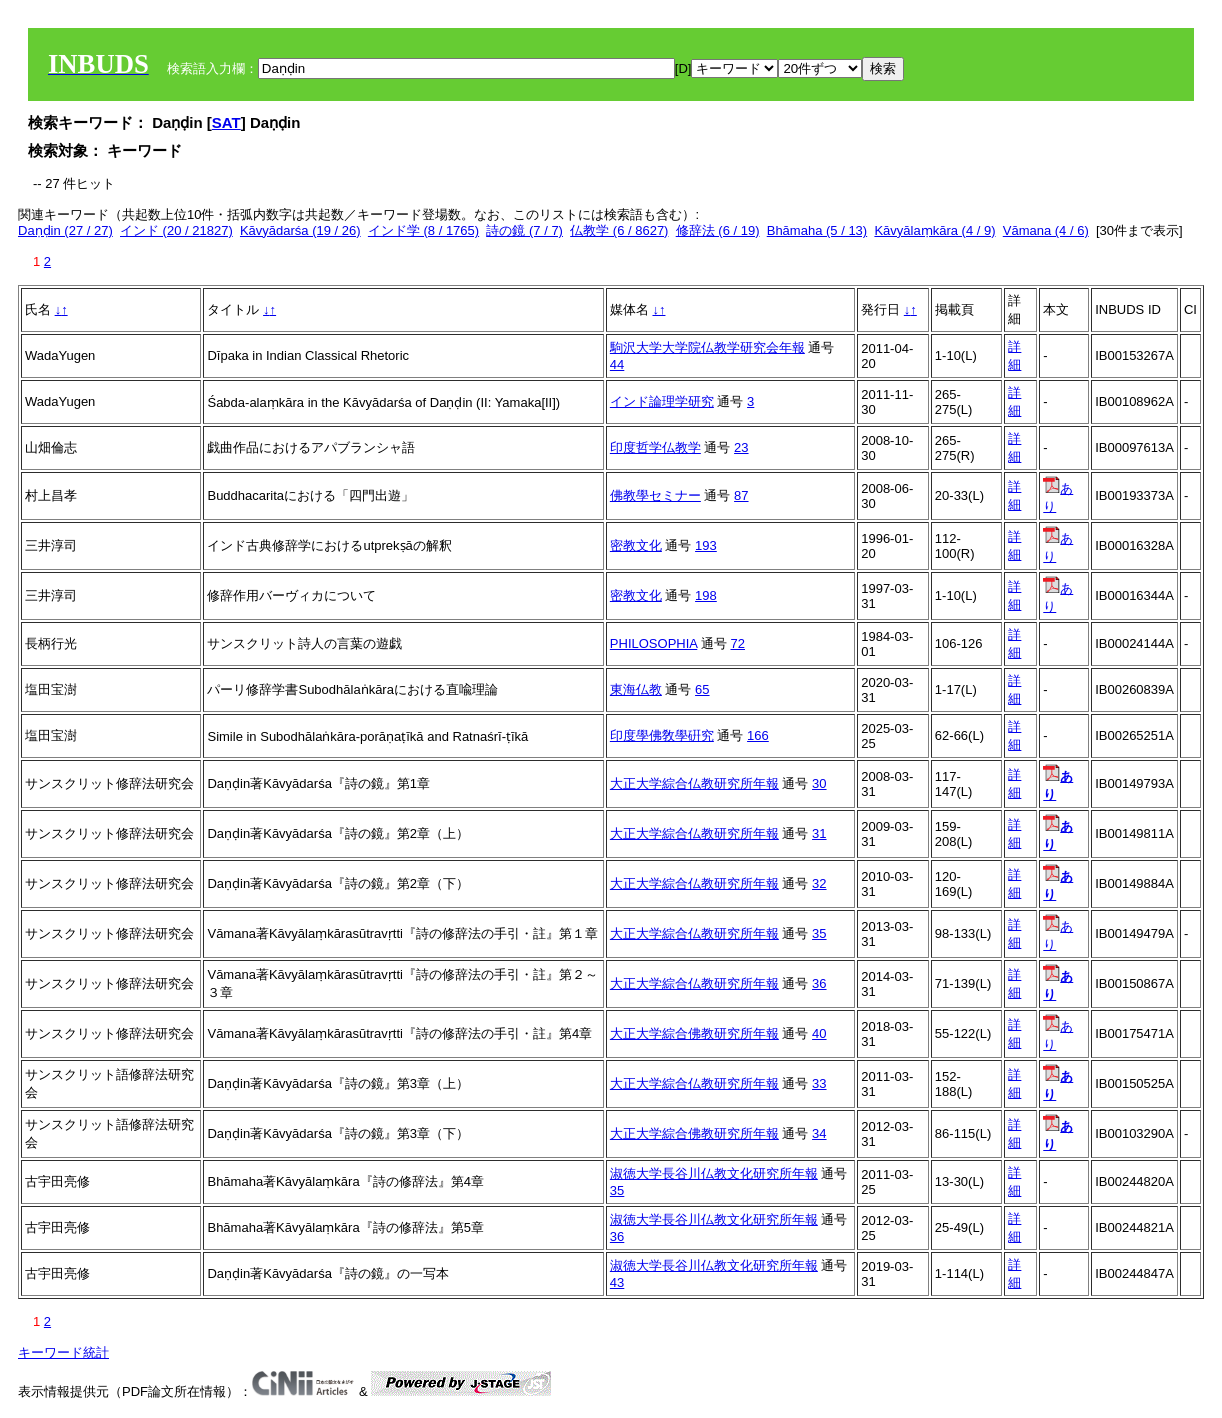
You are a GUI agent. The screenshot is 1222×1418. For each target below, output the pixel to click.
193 (706, 545)
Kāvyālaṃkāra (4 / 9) (934, 230)
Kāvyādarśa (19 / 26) (300, 230)
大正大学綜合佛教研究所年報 (694, 1033)
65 (702, 689)
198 (706, 595)
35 (819, 933)
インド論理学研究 (662, 401)
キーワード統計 (63, 1352)
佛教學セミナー (655, 495)
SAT (226, 122)
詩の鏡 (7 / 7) (524, 230)
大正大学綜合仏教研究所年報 (694, 783)
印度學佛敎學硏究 (662, 735)
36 (819, 983)
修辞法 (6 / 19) (718, 230)
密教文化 (636, 545)
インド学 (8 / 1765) (423, 230)
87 (741, 495)
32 (819, 883)
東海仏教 (636, 689)
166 (758, 735)
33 (819, 1083)
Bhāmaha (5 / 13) (817, 230)
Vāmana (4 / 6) (1046, 230)
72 (738, 643)
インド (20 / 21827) (176, 230)
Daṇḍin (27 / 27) (65, 230)
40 (819, 1033)
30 (819, 783)
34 (819, 1133)
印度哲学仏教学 (655, 447)
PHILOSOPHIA (653, 643)
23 (741, 447)
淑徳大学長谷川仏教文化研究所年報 (714, 1173)
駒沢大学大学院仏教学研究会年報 (707, 347)
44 (617, 364)
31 (819, 833)
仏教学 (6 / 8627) (619, 230)
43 (617, 1282)
